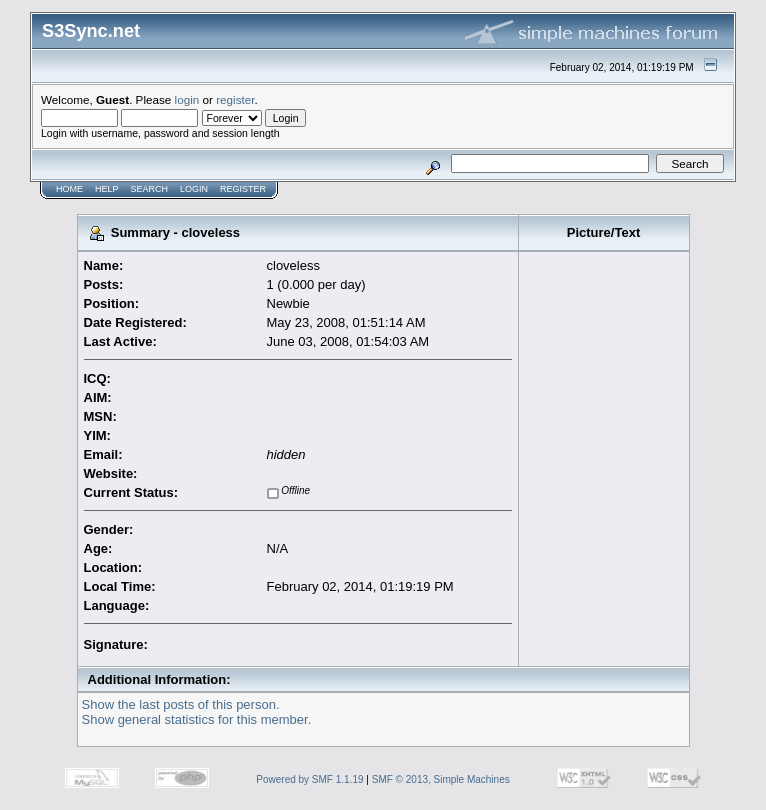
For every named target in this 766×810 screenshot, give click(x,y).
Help (107, 189)
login (187, 99)
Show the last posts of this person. (181, 704)
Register (243, 189)
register (235, 99)
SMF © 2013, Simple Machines (441, 779)
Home (69, 189)
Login (194, 189)
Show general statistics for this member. (197, 719)
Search (150, 189)
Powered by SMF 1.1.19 (309, 779)
